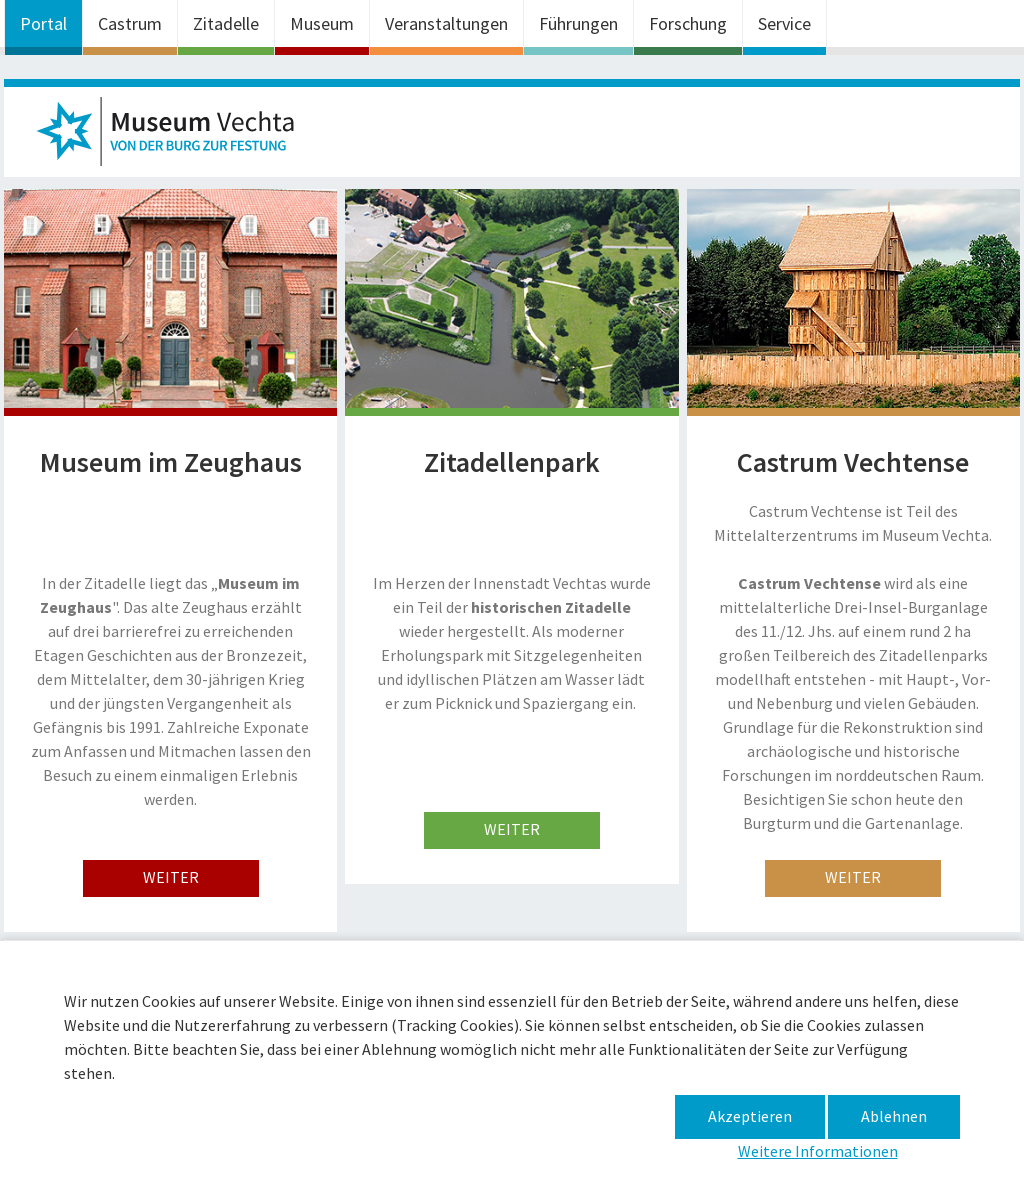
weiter (171, 877)
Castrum (130, 23)
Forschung (688, 23)
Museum (322, 23)
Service (784, 23)
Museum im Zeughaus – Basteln (174, 137)
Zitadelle (226, 23)
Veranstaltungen (446, 23)
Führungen (578, 23)
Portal (43, 23)
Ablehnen (894, 1116)
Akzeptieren (750, 1116)
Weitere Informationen (818, 1151)
